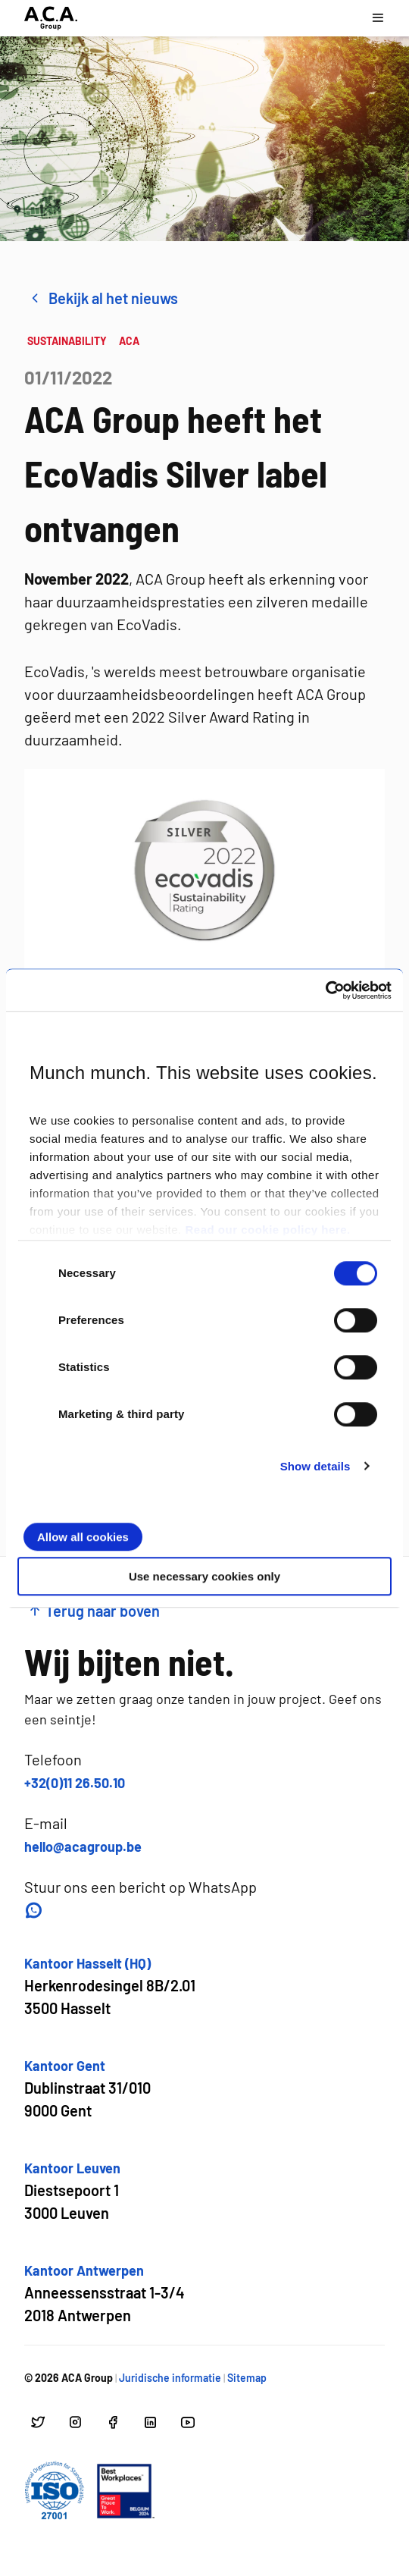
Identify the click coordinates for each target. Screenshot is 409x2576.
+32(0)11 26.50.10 (74, 1782)
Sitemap (247, 2377)
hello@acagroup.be (83, 1846)
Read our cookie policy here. (267, 1230)
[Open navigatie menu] (377, 18)
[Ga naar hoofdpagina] (50, 18)
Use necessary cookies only (204, 1576)
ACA (129, 340)
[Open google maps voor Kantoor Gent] (87, 2089)
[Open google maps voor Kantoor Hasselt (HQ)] (109, 1986)
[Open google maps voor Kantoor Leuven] (72, 2191)
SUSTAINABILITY (67, 340)
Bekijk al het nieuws (102, 298)
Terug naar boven (93, 1611)
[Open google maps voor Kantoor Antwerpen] (104, 2294)
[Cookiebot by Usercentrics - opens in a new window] (325, 990)
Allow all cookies (83, 1536)
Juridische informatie (170, 2377)
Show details (315, 1466)
